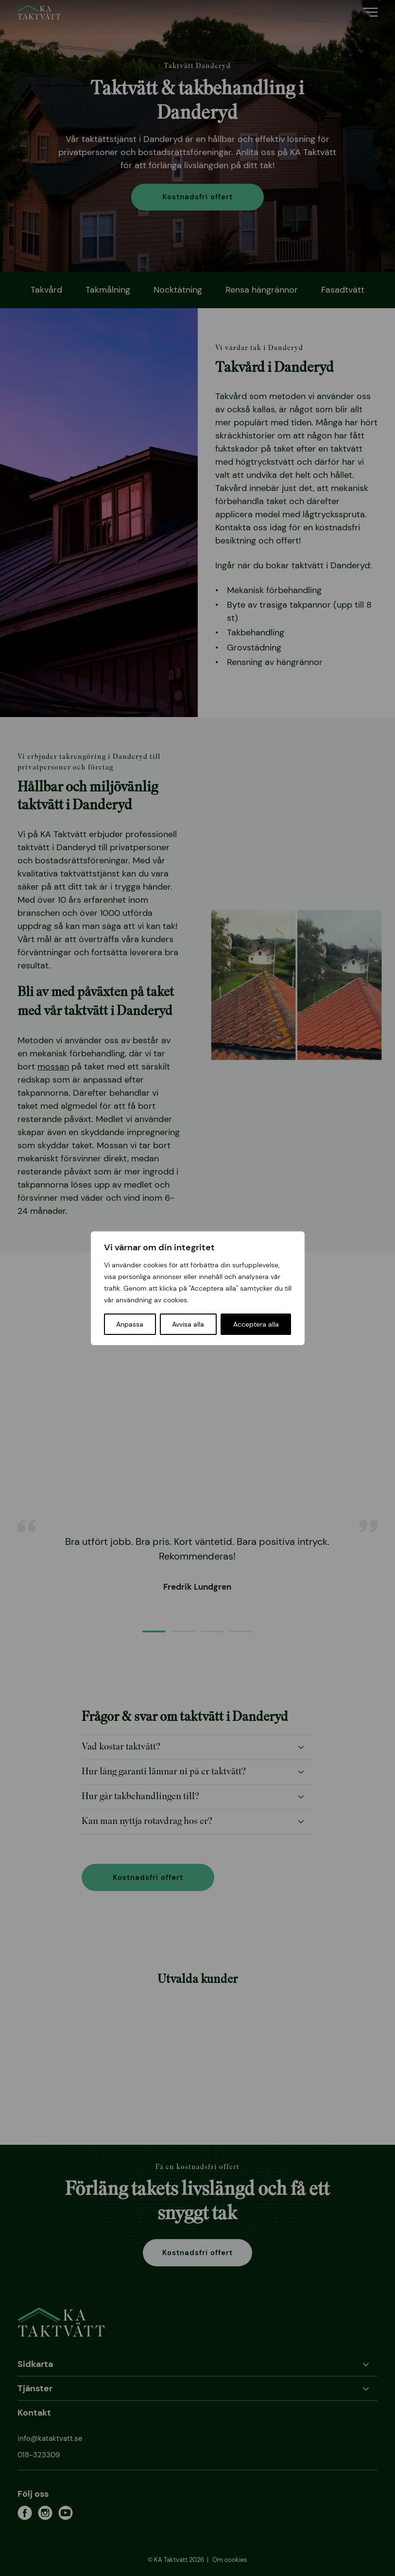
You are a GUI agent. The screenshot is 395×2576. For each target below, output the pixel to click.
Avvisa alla (188, 1324)
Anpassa (129, 1324)
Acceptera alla (256, 1324)
